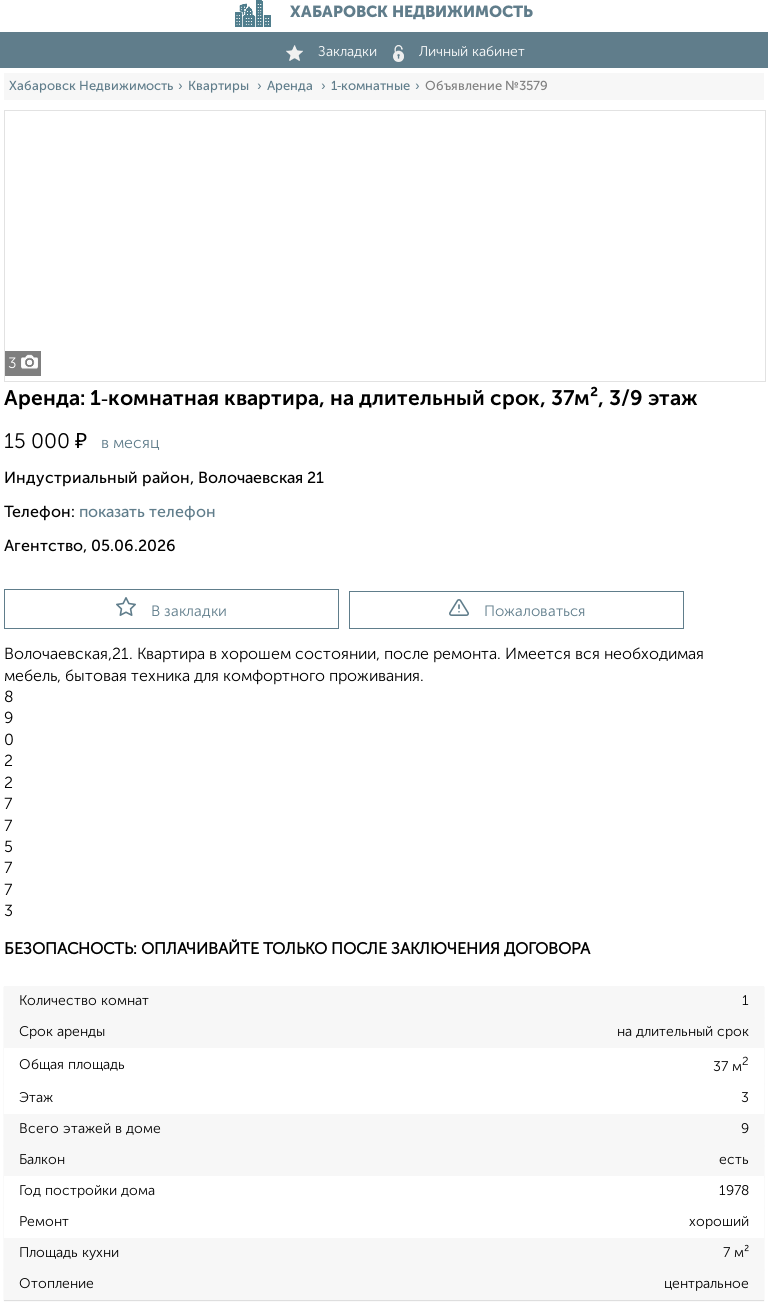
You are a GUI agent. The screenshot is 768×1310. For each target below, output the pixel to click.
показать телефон (147, 513)
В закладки (171, 608)
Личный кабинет (459, 52)
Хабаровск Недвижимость (91, 86)
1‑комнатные (370, 86)
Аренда (291, 86)
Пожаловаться (517, 609)
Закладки (331, 52)
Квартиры (220, 86)
